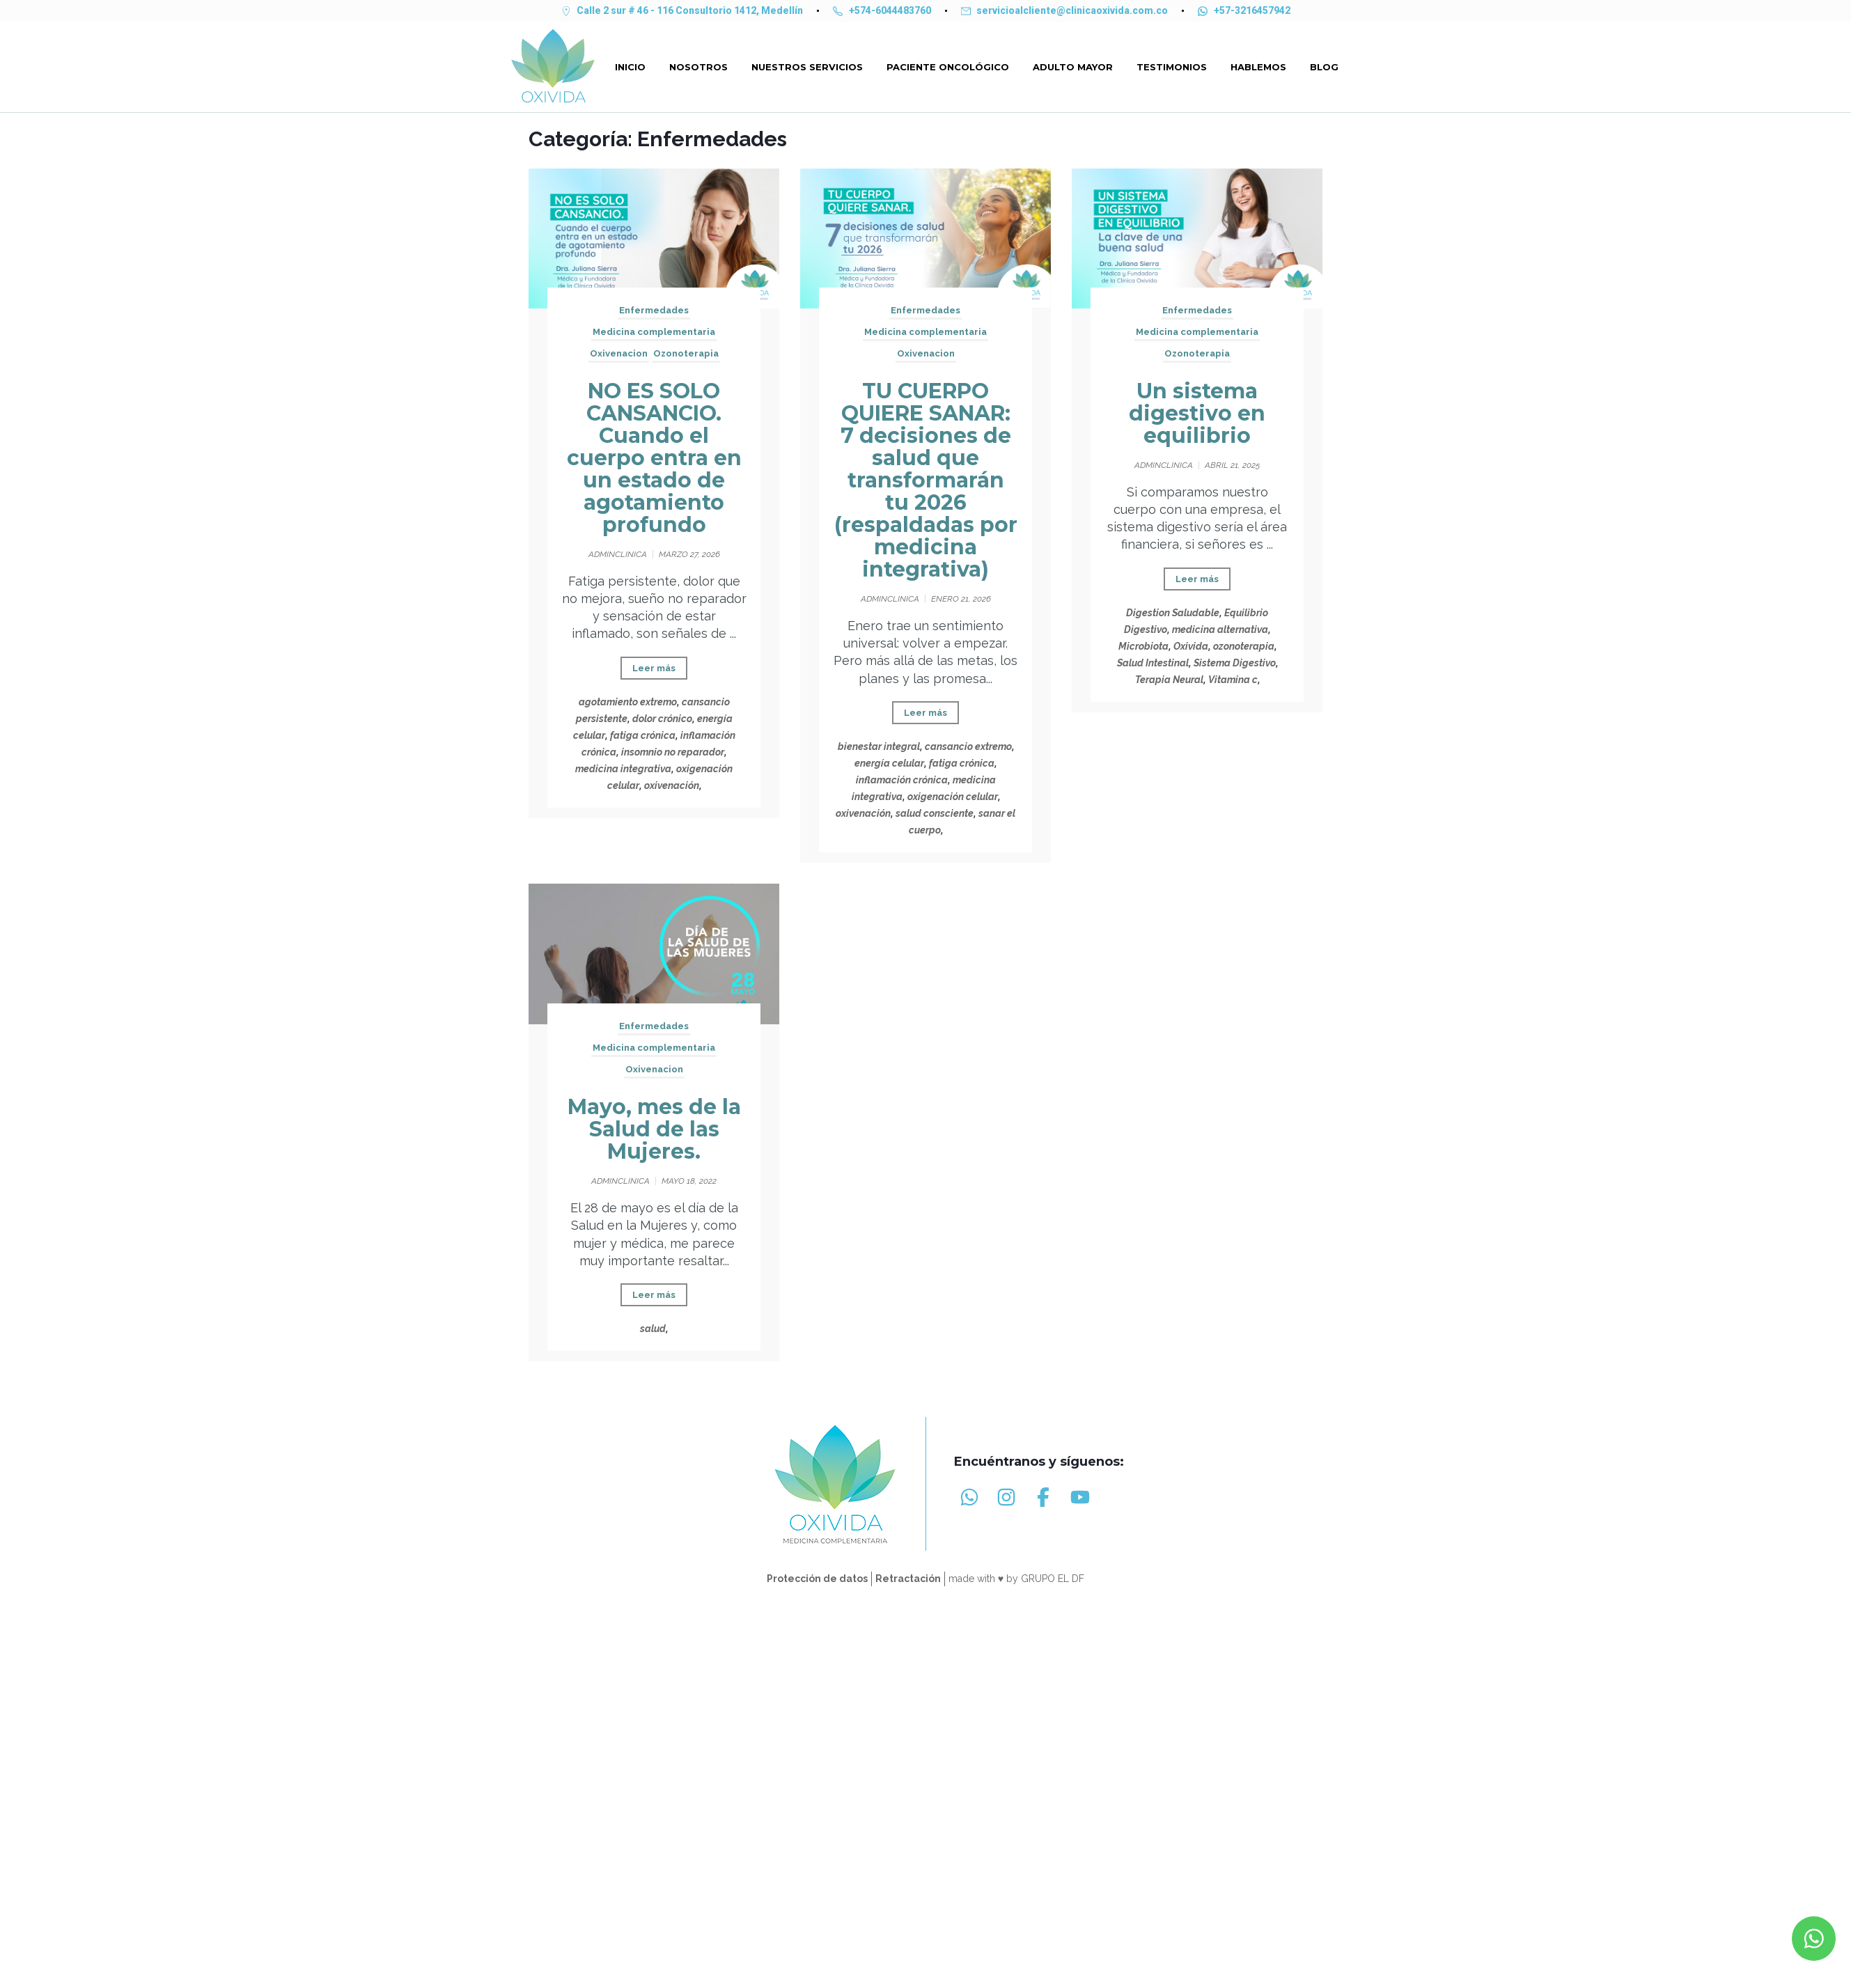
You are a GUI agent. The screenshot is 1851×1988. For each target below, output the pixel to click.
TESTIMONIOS (1172, 66)
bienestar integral (879, 746)
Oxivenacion (619, 353)
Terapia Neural (1169, 679)
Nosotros (698, 66)
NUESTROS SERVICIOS (807, 66)
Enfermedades (654, 310)
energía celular (889, 763)
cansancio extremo (968, 746)
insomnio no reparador (672, 752)
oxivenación (671, 785)
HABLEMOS (1258, 66)
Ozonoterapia (686, 353)
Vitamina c (1233, 679)
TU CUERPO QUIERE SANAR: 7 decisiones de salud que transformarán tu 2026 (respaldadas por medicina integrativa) (925, 480)
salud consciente (935, 813)
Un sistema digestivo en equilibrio (1197, 413)
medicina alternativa (1220, 629)
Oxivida (1190, 646)
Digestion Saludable (1172, 612)
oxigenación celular (952, 796)
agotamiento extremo (628, 701)
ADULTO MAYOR (1073, 66)
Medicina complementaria (654, 332)
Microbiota (1143, 646)
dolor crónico (662, 718)
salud (653, 1328)
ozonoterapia (1243, 646)
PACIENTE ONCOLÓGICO (948, 66)
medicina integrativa (623, 768)
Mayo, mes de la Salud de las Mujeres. (654, 1129)
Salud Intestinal (1153, 662)
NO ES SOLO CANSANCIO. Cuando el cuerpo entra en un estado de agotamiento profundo (654, 458)
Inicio (630, 66)
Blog (1324, 66)
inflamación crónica (902, 779)
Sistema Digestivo (1235, 662)
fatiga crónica (642, 735)
